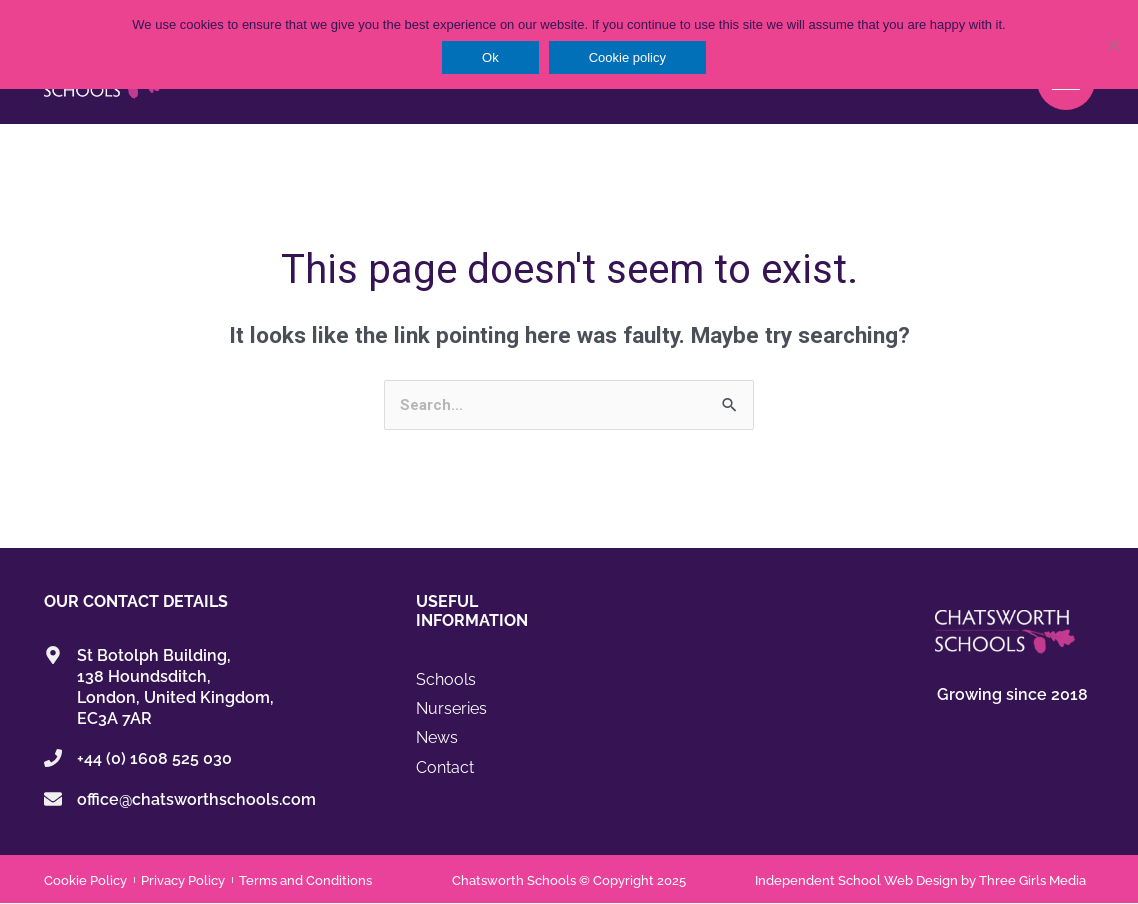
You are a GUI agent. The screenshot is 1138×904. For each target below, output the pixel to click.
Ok (490, 57)
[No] (1113, 45)
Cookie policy (627, 57)
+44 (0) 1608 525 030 (154, 759)
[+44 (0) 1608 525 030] (53, 759)
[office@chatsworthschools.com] (53, 799)
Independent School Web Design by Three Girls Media (920, 880)
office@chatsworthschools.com (196, 799)
